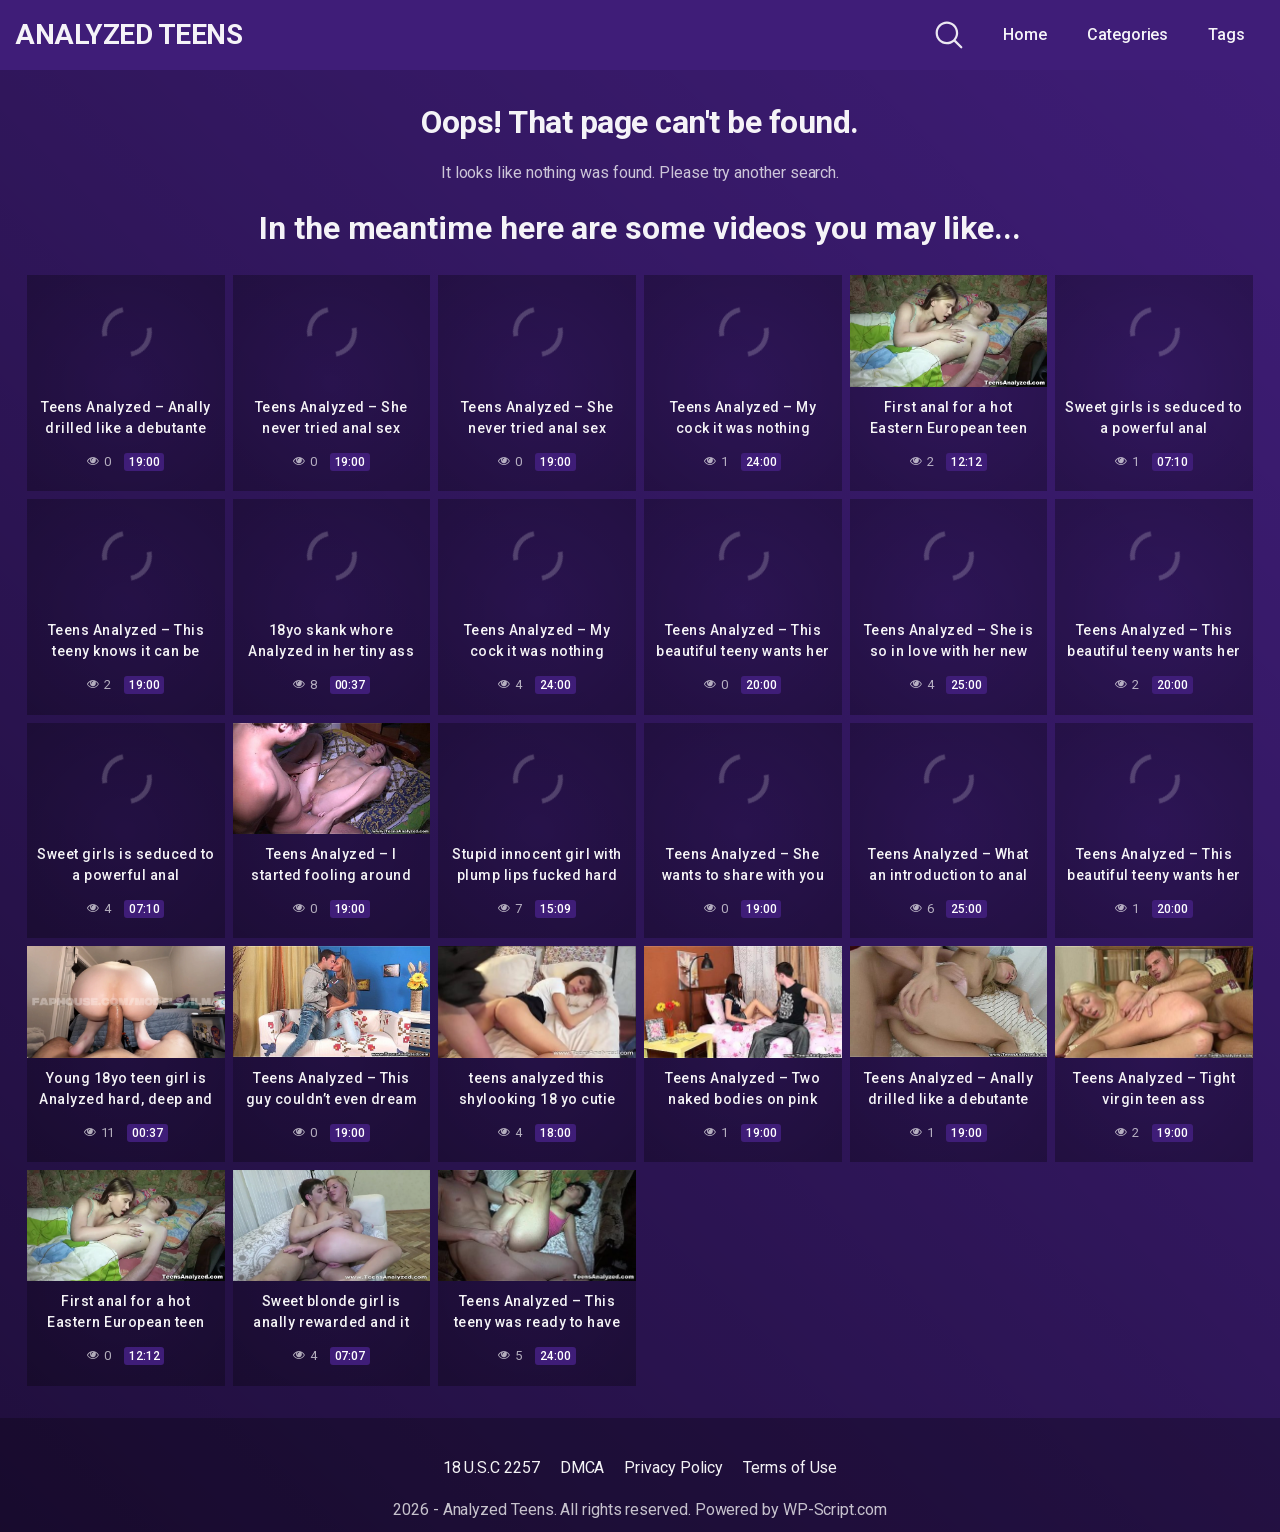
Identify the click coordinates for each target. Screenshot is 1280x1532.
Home (1025, 34)
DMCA (582, 1467)
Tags (1226, 34)
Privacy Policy (673, 1467)
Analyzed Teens (128, 35)
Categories (1127, 34)
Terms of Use (790, 1467)
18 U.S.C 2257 (491, 1467)
